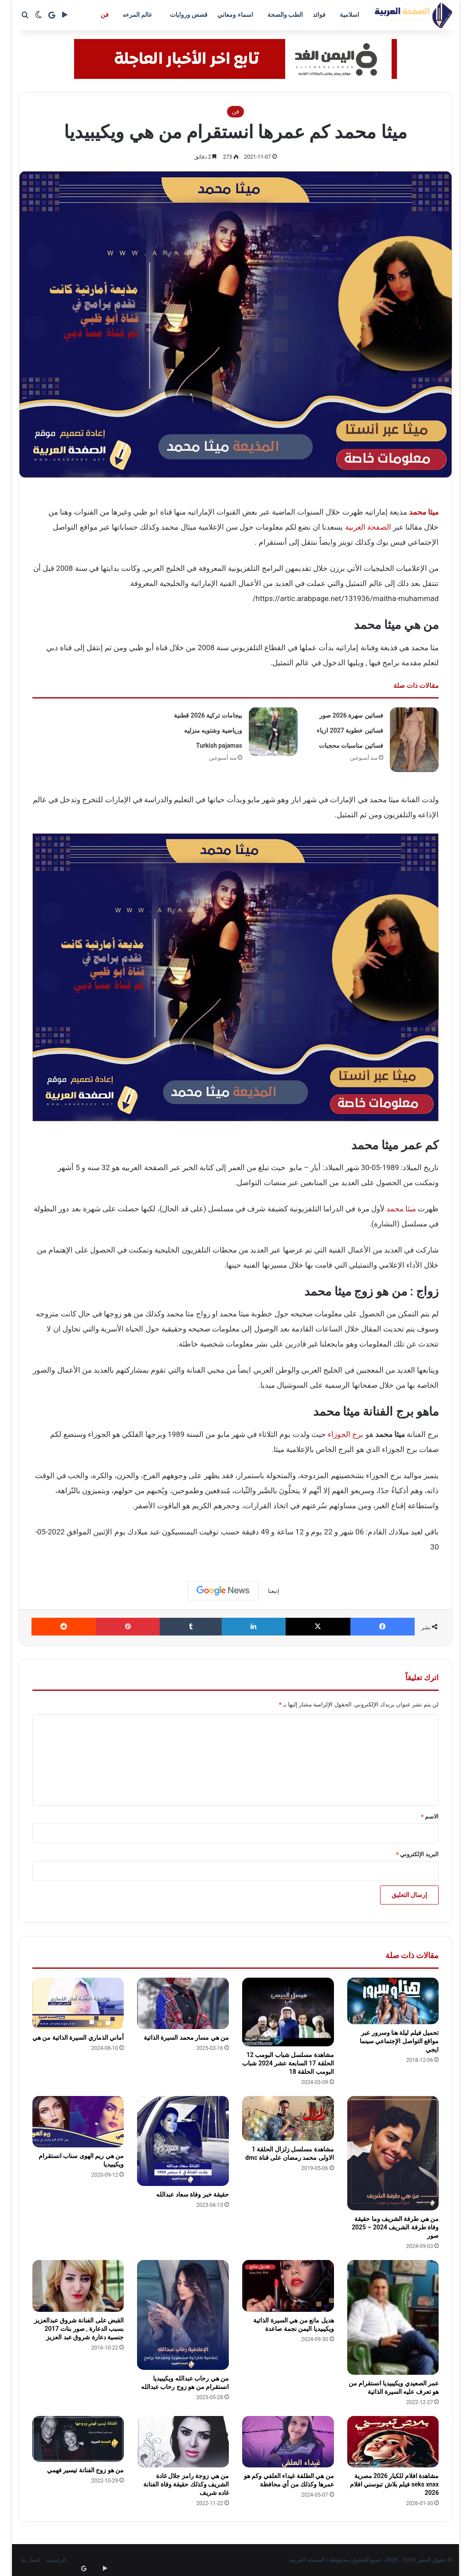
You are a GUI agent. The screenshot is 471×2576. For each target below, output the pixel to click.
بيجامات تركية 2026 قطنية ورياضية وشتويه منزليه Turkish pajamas (208, 730)
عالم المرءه (137, 14)
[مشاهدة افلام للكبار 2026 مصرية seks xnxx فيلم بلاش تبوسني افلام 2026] (393, 2442)
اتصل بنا (30, 2559)
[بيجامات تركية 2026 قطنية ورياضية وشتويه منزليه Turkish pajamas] (273, 731)
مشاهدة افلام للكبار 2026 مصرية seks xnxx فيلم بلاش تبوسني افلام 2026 (394, 2484)
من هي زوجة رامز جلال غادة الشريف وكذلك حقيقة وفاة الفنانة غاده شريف (186, 2484)
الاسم (430, 1816)
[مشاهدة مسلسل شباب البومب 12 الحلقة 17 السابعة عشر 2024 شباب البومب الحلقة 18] (288, 2012)
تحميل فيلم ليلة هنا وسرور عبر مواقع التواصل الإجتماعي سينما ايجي (399, 2041)
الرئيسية (56, 2559)
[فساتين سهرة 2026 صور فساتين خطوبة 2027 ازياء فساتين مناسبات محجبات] (414, 740)
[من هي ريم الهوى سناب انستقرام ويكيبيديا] (78, 2122)
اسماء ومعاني (235, 14)
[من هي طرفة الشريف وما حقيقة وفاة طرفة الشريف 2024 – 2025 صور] (393, 2153)
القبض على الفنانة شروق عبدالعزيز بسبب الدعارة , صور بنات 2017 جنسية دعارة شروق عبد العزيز (79, 2329)
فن (105, 14)
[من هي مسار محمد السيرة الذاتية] (183, 2004)
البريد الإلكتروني (417, 1854)
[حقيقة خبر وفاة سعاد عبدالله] (183, 2141)
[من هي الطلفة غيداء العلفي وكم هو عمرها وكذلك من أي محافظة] (288, 2442)
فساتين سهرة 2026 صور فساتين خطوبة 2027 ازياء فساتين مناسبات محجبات (350, 730)
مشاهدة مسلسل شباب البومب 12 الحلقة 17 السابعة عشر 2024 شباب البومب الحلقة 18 (288, 2063)
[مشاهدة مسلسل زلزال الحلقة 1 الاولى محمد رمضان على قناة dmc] (288, 2118)
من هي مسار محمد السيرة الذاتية (186, 2037)
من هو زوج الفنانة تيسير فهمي (85, 2470)
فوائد (319, 14)
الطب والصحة (285, 14)
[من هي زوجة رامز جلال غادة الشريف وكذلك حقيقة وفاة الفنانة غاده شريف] (183, 2442)
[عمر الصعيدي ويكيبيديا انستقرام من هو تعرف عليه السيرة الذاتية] (393, 2317)
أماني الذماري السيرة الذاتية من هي (78, 2037)
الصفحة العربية (368, 527)
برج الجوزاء (345, 1434)
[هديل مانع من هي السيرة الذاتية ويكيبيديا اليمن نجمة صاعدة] (288, 2286)
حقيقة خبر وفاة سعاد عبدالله (192, 2194)
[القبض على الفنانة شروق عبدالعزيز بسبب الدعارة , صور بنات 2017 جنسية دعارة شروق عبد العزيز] (78, 2286)
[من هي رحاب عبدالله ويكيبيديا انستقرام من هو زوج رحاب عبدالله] (183, 2315)
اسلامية (349, 14)
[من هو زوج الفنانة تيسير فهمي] (78, 2439)
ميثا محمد (401, 1208)
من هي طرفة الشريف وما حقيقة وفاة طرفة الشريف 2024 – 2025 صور (395, 2227)
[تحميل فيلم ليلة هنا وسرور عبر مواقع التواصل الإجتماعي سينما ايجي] (393, 2001)
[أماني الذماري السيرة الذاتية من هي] (78, 2003)
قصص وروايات (189, 14)
